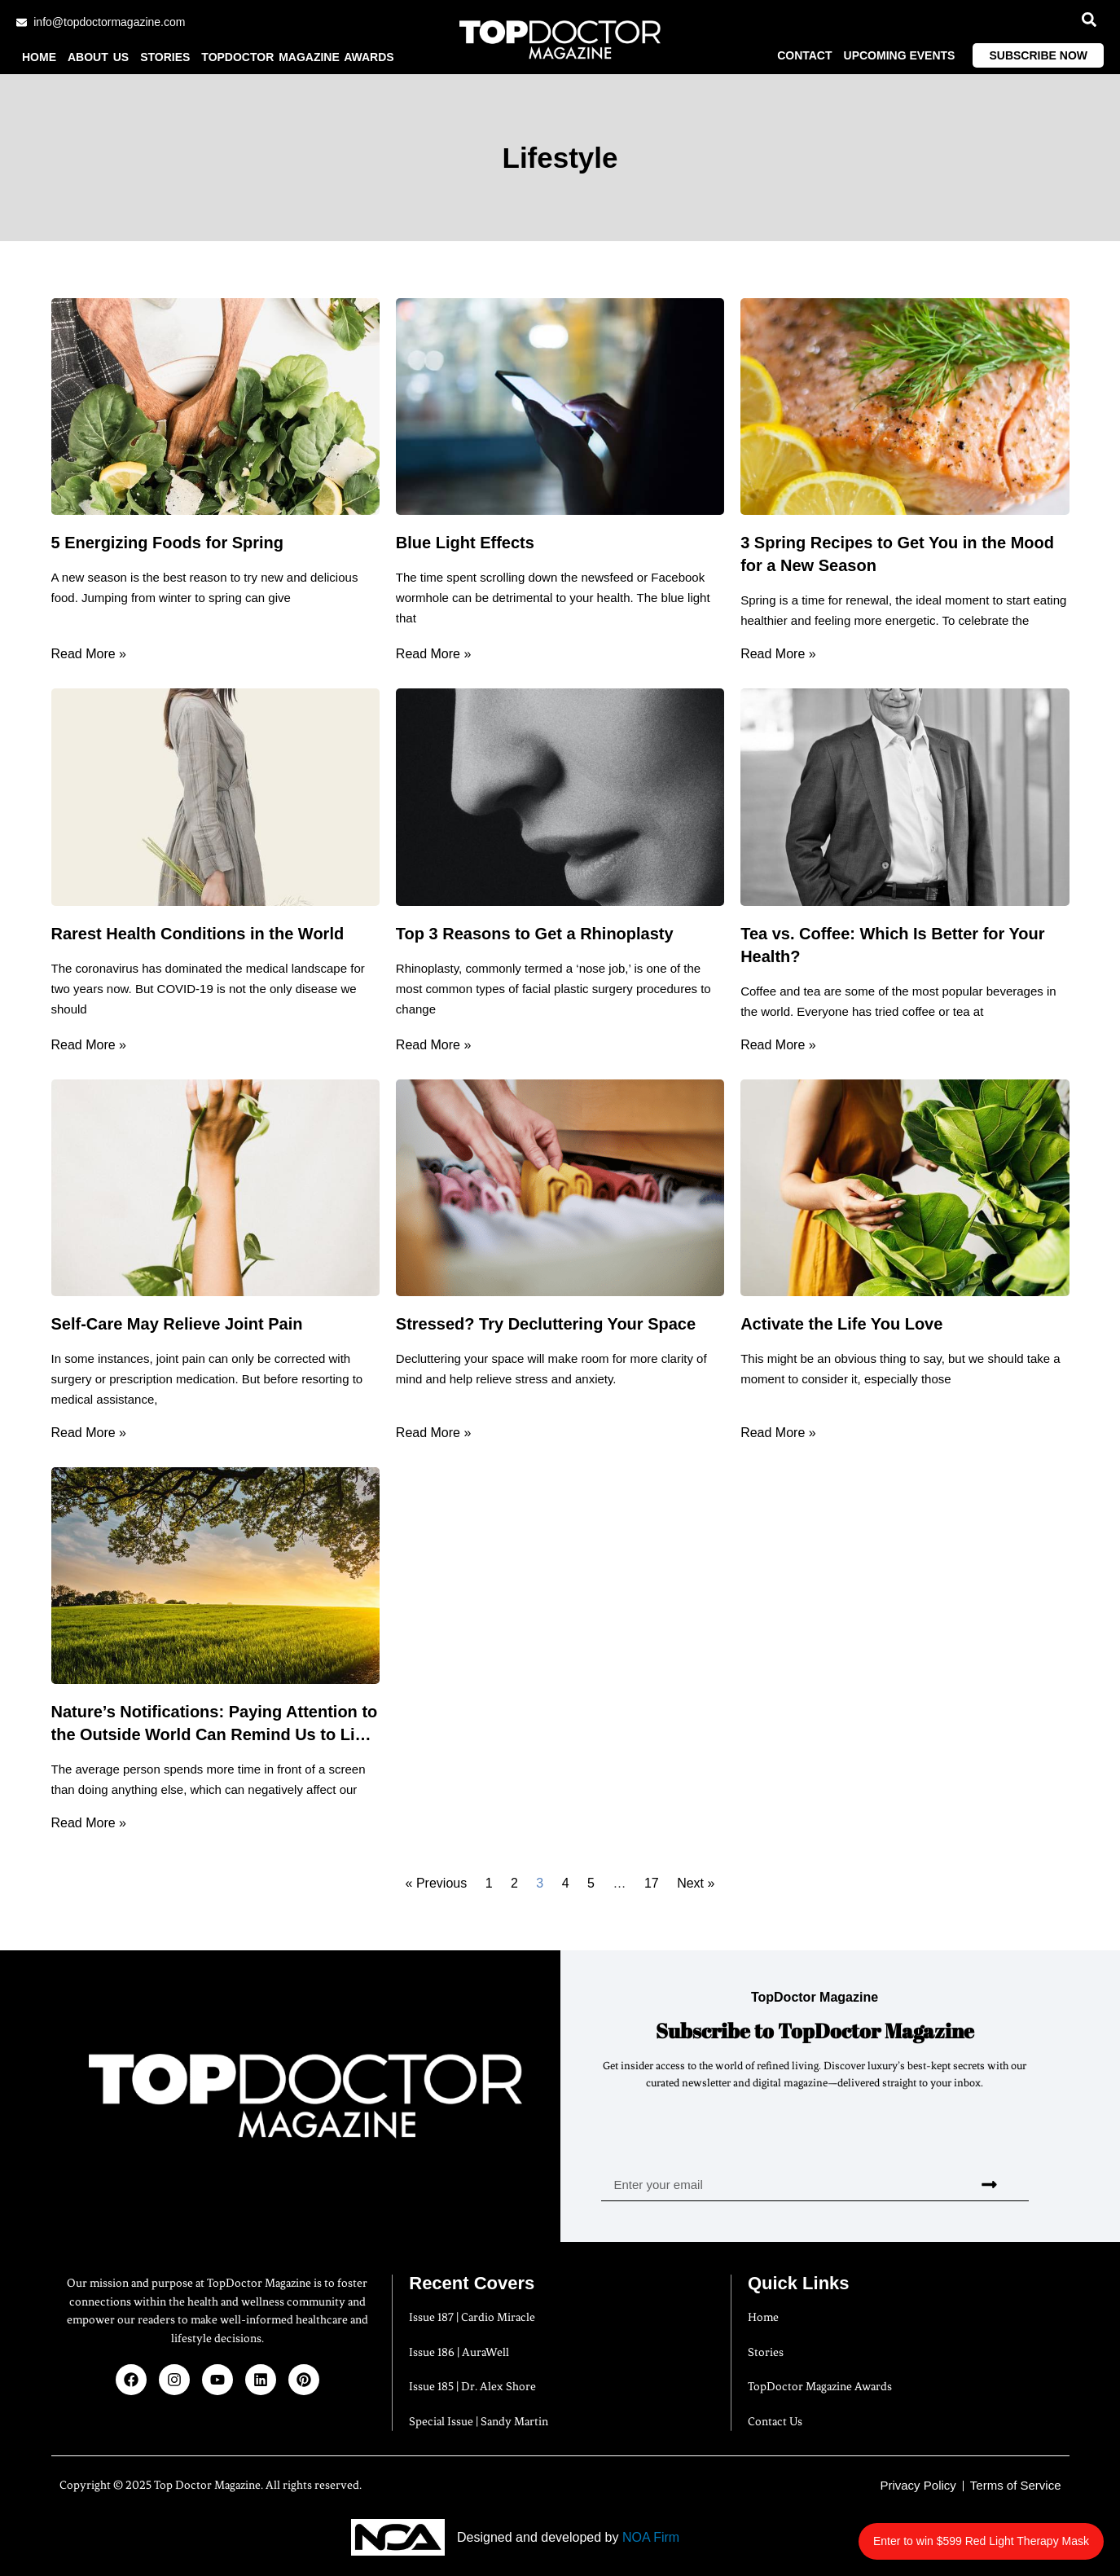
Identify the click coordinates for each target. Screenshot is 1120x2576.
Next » (695, 1883)
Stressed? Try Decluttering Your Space (546, 1324)
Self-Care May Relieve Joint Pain (177, 1324)
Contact (804, 55)
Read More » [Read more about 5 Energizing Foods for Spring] (89, 654)
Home (39, 57)
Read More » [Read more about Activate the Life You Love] (778, 1433)
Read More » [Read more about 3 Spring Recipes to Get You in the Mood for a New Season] (778, 654)
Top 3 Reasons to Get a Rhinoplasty (535, 934)
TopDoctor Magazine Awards (297, 57)
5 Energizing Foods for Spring (167, 543)
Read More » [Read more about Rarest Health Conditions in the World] (89, 1045)
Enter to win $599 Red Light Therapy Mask (992, 2532)
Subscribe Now (1038, 55)
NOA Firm (650, 2537)
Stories (165, 57)
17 (651, 1883)
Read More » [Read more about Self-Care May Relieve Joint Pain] (89, 1433)
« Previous (437, 1883)
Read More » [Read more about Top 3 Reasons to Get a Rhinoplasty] (434, 1045)
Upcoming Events (899, 55)
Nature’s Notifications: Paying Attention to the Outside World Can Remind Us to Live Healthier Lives (214, 1734)
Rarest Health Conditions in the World (198, 934)
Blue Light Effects (465, 543)
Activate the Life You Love (841, 1324)
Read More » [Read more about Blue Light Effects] (434, 654)
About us (98, 57)
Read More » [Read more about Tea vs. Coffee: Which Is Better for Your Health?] (778, 1045)
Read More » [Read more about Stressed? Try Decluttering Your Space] (434, 1433)
